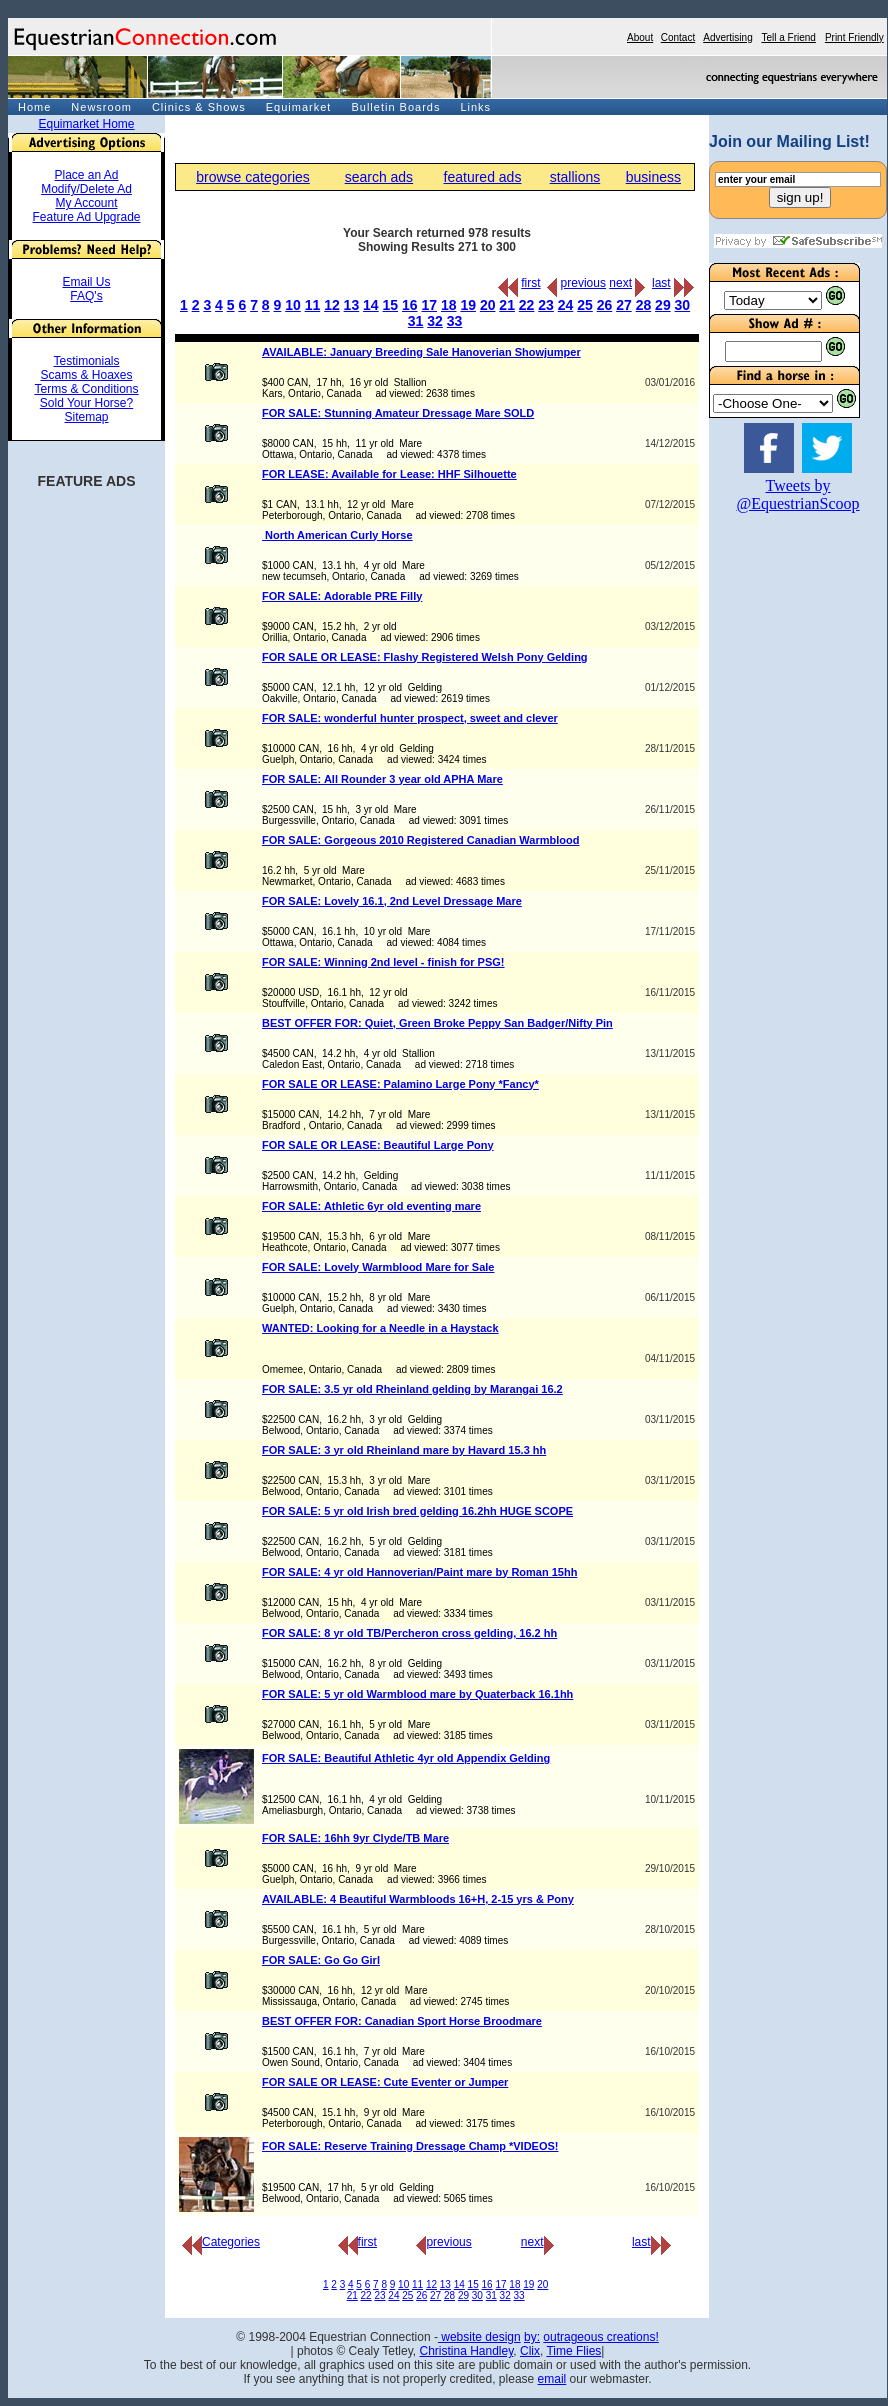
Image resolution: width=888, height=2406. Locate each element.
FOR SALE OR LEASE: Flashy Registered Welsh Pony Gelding (425, 657)
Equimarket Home (86, 124)
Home (34, 107)
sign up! (800, 197)
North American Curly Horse (337, 535)
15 (391, 305)
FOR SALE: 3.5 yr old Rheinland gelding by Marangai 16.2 (412, 1389)
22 (527, 305)
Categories (221, 2242)
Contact (678, 37)
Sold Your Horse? (86, 403)
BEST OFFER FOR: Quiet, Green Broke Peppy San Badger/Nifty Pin (437, 1023)
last (661, 283)
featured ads (483, 177)
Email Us (86, 282)
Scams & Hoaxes (86, 375)
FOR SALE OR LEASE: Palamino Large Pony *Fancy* (400, 1084)
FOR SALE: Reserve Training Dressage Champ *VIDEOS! (410, 2146)
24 (566, 305)
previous (583, 283)
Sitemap (86, 417)
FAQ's (86, 296)
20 (488, 305)
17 (429, 305)
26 (605, 305)
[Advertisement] (769, 831)
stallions (575, 177)
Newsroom (101, 107)
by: (532, 2337)
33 (455, 321)
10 (293, 305)
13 (352, 305)
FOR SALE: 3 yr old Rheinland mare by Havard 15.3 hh (404, 1450)
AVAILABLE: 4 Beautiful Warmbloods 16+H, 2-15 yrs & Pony (418, 1899)
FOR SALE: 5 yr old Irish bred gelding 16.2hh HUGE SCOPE (417, 1511)
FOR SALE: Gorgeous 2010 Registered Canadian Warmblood (420, 840)
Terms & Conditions (86, 389)
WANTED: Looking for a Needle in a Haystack (380, 1328)
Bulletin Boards (395, 107)
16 (410, 305)
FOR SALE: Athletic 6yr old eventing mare (371, 1206)
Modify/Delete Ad (86, 189)
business (653, 177)
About (640, 37)
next (620, 283)
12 (332, 305)
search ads (379, 177)
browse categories (253, 177)
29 (663, 305)
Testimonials (86, 361)
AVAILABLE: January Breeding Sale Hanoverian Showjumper (421, 352)
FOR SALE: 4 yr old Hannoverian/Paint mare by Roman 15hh (419, 1572)
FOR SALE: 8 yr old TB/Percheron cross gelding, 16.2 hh (409, 1633)
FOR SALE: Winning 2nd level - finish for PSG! (383, 962)
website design (479, 2337)
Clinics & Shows (199, 107)
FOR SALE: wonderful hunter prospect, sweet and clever (410, 718)
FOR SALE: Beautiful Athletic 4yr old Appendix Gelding (406, 1758)
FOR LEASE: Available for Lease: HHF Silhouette (389, 474)
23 (546, 305)
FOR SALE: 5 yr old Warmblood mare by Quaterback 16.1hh (417, 1694)
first (530, 283)
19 (468, 305)
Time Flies (573, 2351)
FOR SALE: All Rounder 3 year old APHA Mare (382, 779)
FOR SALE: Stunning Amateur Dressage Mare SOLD (398, 413)
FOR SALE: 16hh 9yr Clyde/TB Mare (355, 1838)
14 (371, 305)
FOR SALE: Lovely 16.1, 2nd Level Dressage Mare (392, 901)
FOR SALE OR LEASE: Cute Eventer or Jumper (385, 2082)
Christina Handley (466, 2351)
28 (644, 305)
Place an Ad (86, 175)
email (552, 2379)
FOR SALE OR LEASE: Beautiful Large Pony (378, 1145)
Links (475, 107)
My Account (86, 203)
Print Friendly (854, 37)
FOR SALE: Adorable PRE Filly (342, 596)
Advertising (727, 37)
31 (416, 321)
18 (449, 305)
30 (683, 305)
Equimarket (299, 107)
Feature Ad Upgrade (86, 217)
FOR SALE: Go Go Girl (321, 1960)
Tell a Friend (788, 37)
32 (435, 321)
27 (624, 305)
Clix (530, 2351)
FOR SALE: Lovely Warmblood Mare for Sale (378, 1267)
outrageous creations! (600, 2337)
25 (585, 305)
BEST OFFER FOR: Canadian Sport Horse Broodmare (402, 2021)
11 (313, 305)
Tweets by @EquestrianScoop (797, 494)
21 (507, 305)
